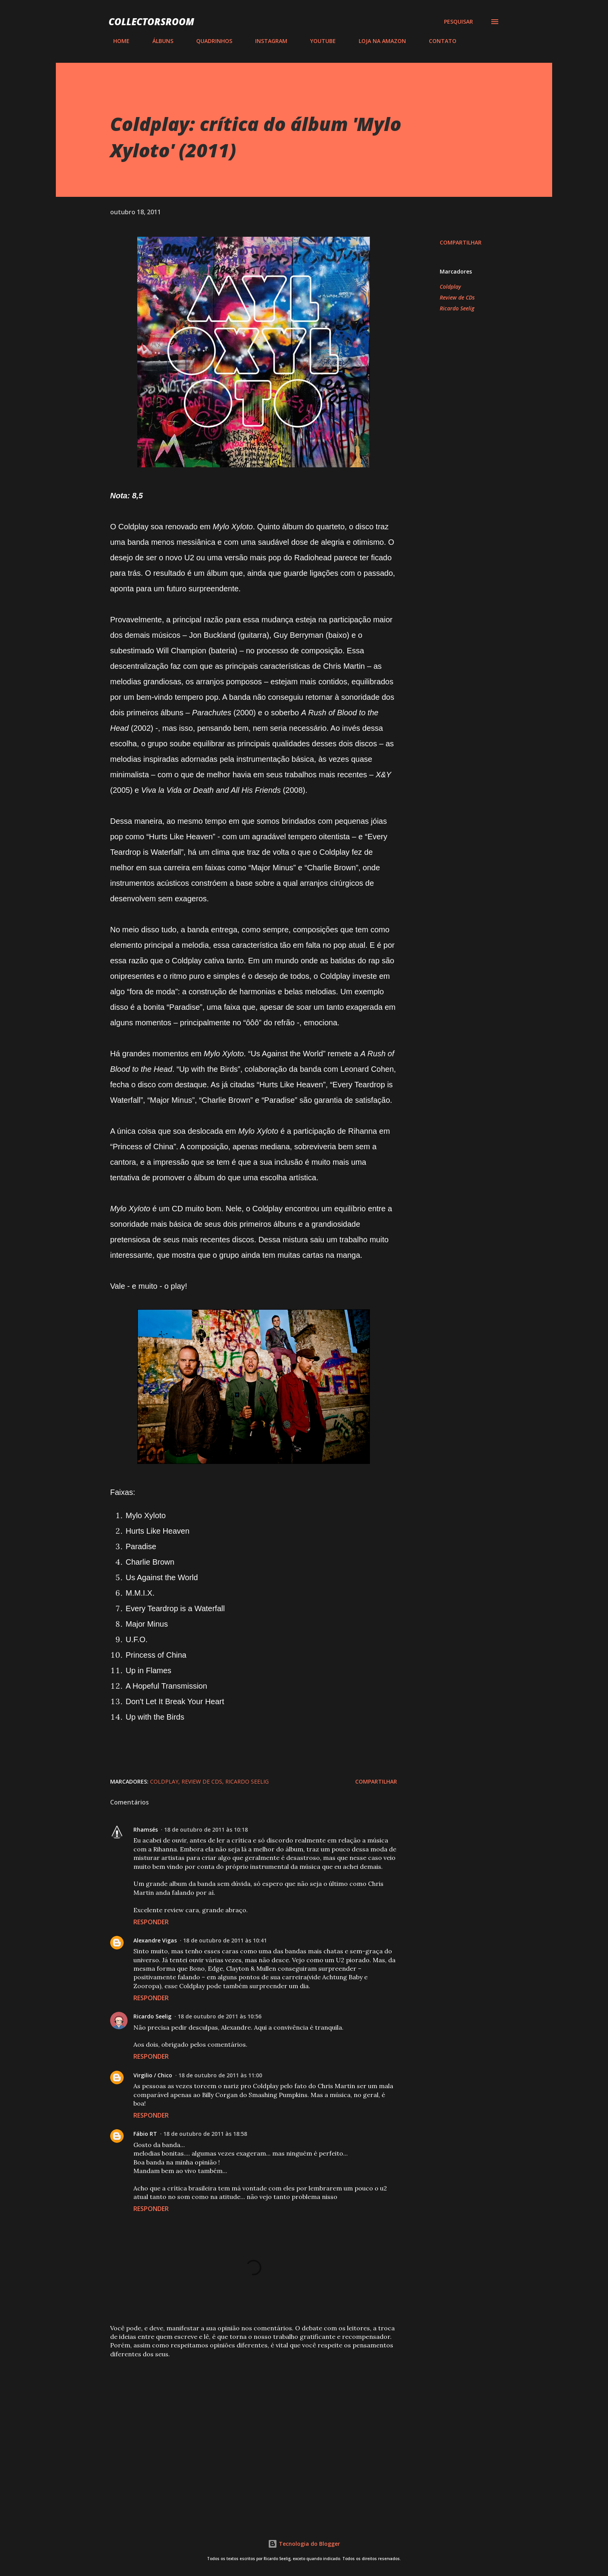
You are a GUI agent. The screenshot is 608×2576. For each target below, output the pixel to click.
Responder (151, 1922)
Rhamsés (145, 1829)
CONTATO (438, 41)
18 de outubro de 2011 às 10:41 (225, 1940)
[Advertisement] (241, 2422)
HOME (117, 41)
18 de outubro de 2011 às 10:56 (219, 2016)
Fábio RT (145, 2133)
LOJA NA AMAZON (377, 41)
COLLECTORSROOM (151, 21)
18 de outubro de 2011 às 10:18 (206, 1829)
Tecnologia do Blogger (304, 2543)
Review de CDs (457, 297)
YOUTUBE (318, 41)
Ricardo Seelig (457, 308)
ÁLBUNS (158, 41)
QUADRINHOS (210, 41)
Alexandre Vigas (155, 1940)
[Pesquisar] (458, 21)
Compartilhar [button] (461, 242)
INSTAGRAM (266, 41)
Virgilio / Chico (152, 2075)
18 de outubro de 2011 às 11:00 (220, 2075)
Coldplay (450, 286)
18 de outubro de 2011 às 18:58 (205, 2133)
